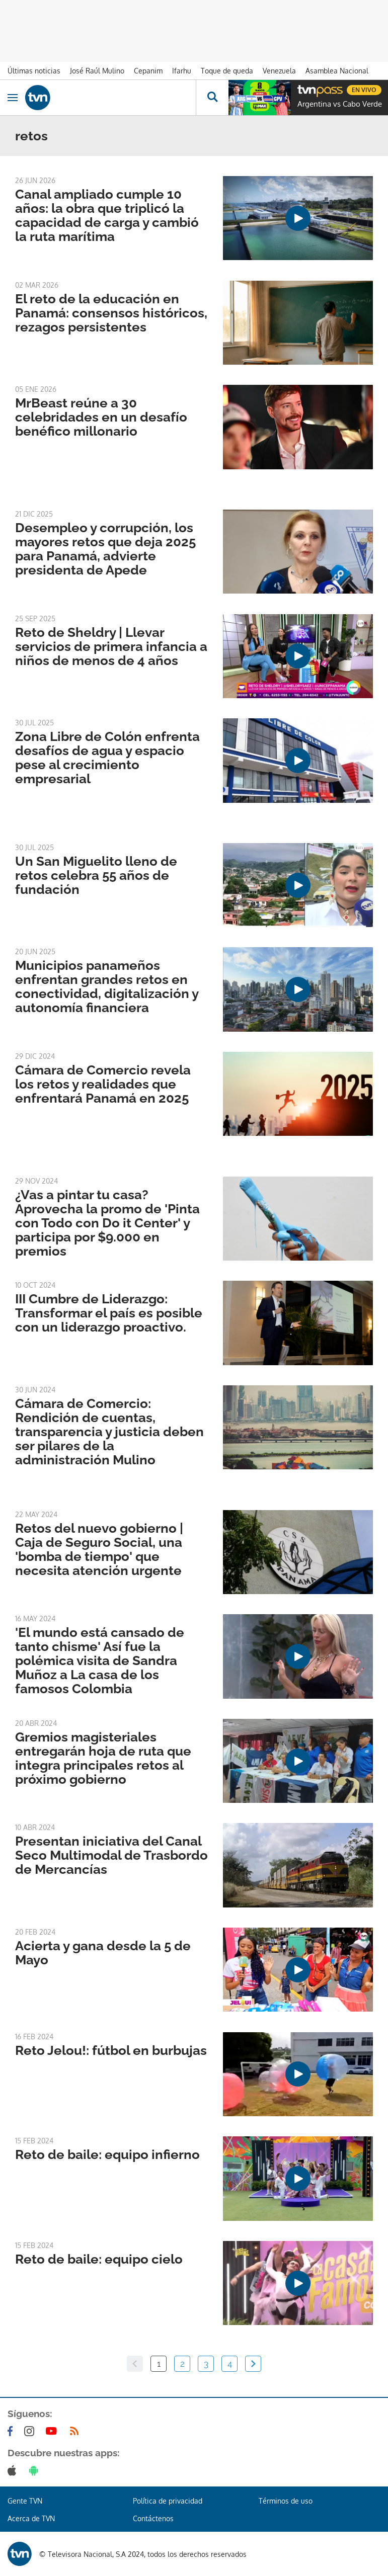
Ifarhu (181, 70)
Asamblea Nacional (336, 70)
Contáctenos (153, 2518)
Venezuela (279, 70)
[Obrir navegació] (12, 98)
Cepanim (148, 70)
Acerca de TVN (31, 2518)
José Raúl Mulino (97, 70)
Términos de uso (286, 2501)
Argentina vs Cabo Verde (339, 104)
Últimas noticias (34, 70)
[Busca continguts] (212, 97)
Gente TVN (25, 2501)
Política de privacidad (167, 2501)
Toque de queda (227, 70)
